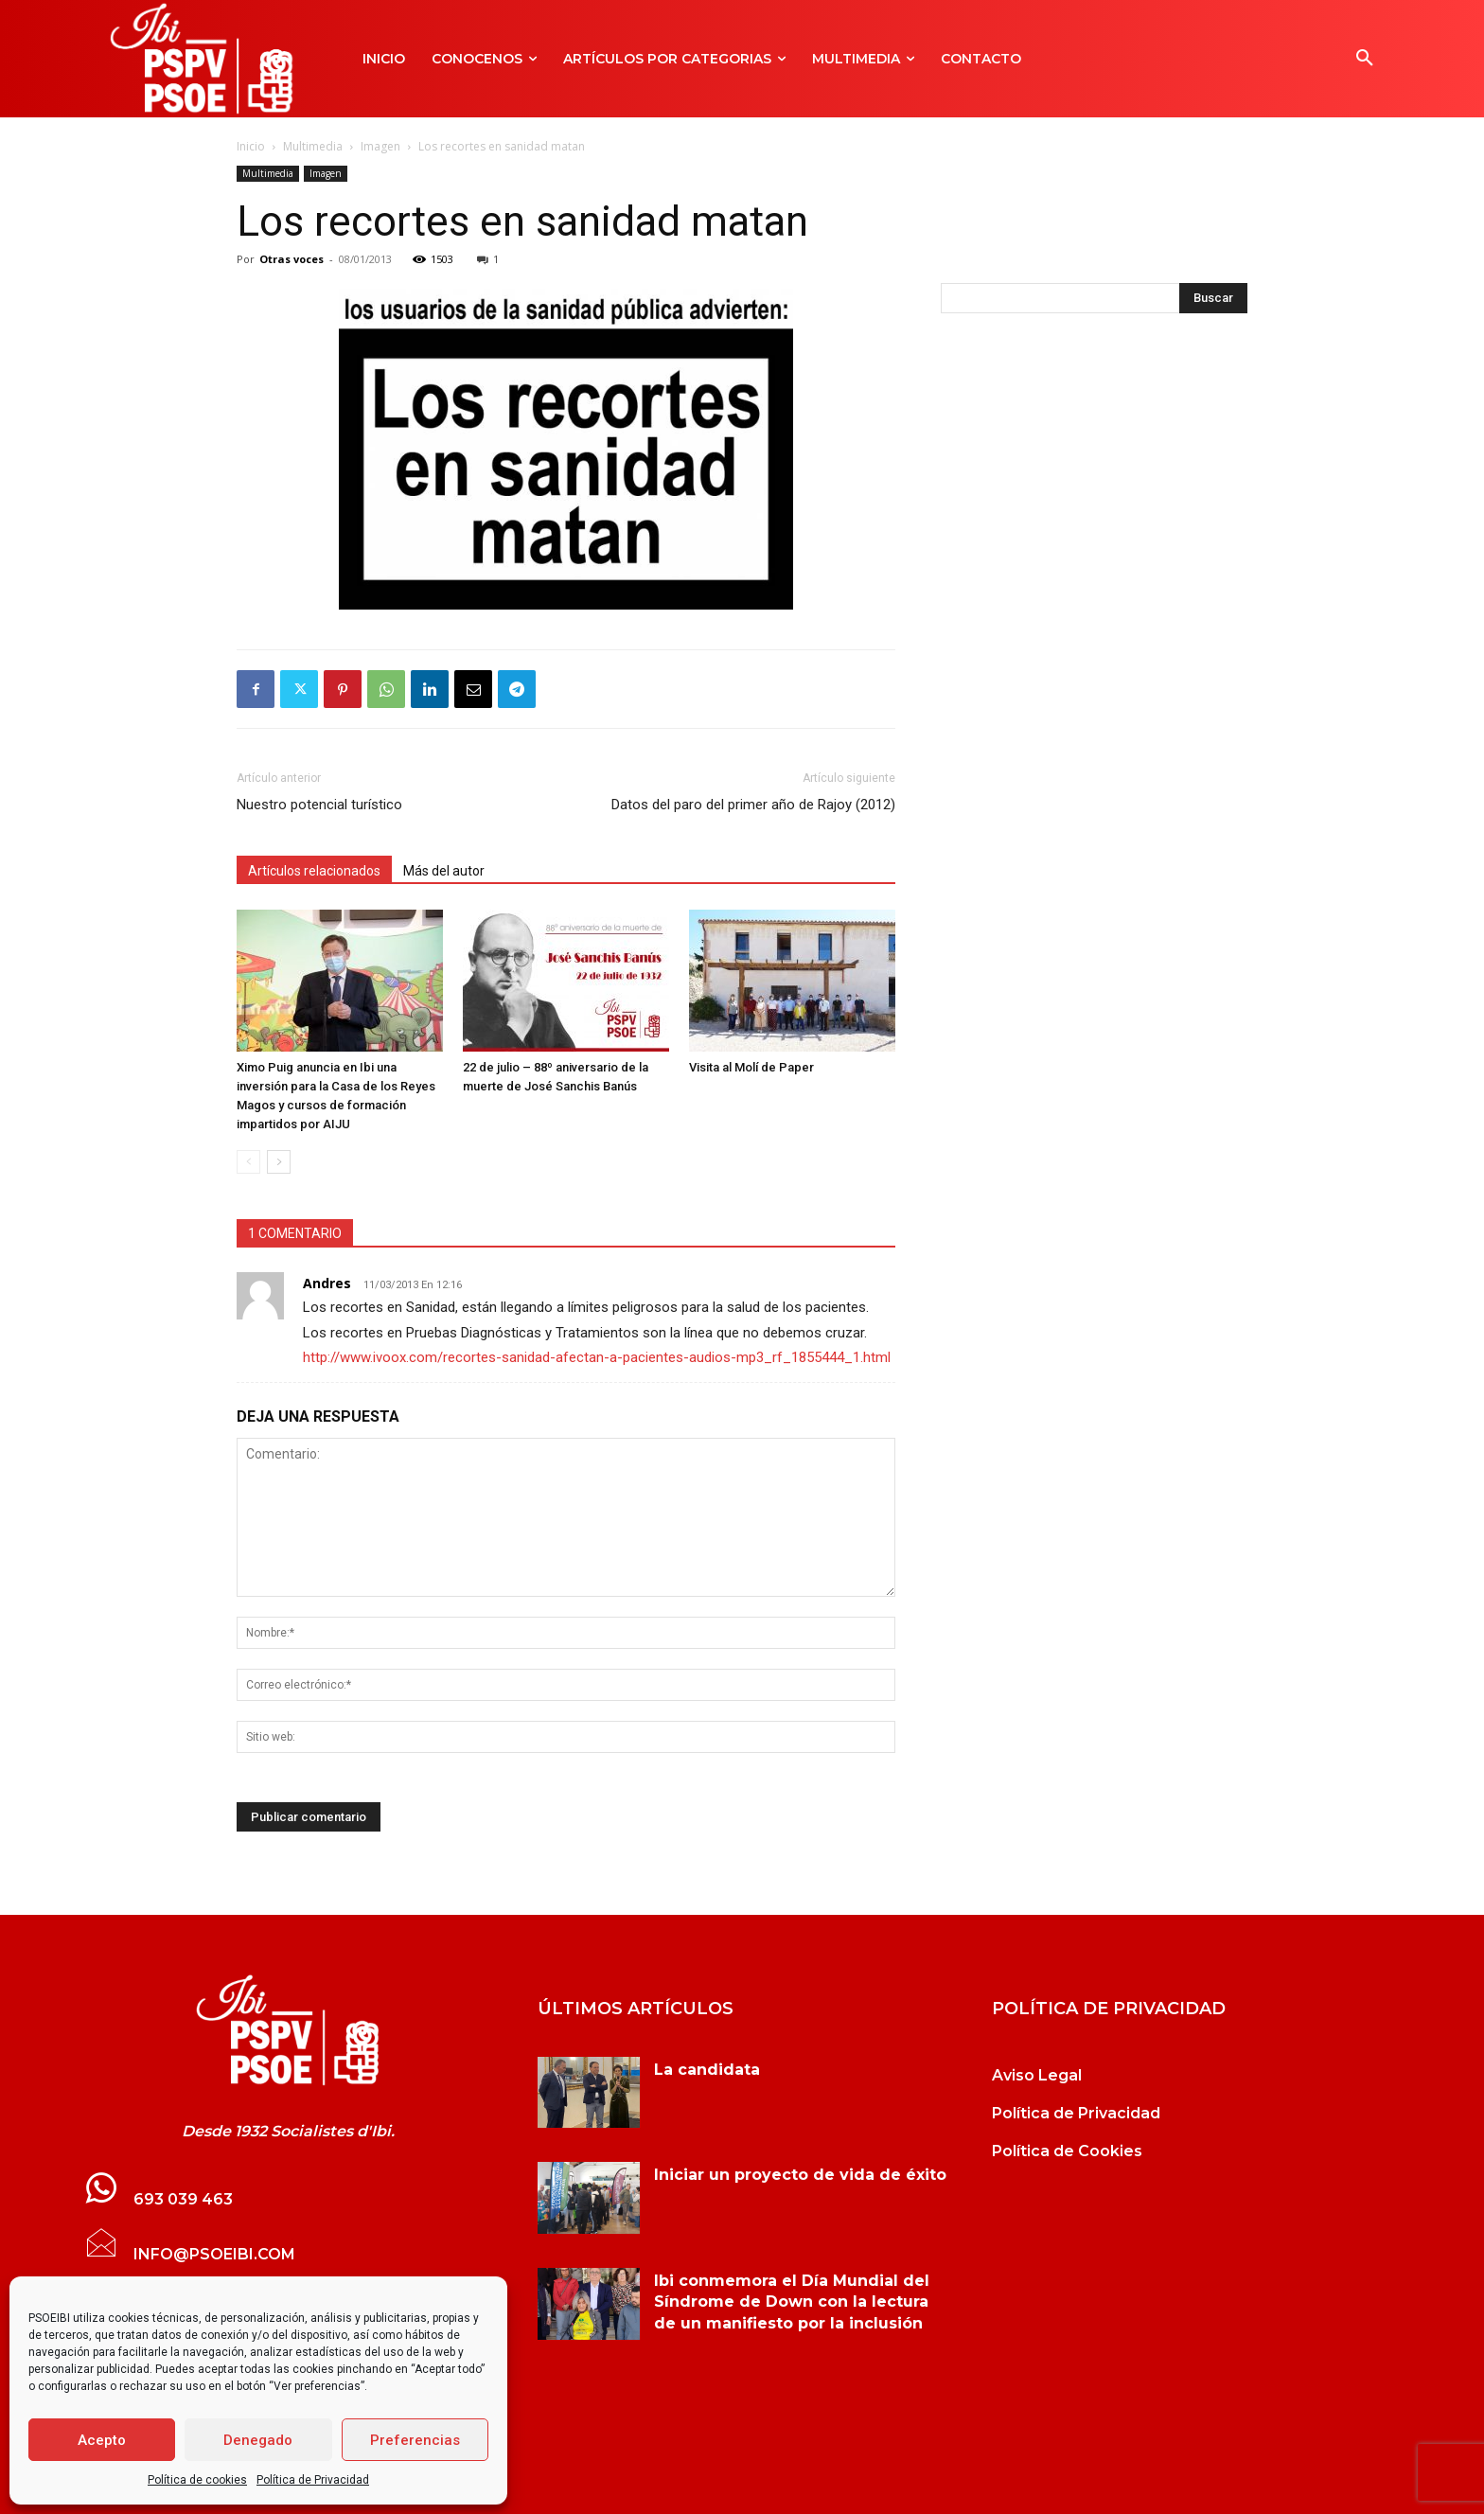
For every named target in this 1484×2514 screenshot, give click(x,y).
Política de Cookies (1067, 2151)
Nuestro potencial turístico (319, 804)
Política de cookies (197, 2480)
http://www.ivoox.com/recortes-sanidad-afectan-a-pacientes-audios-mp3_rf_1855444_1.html (597, 1357)
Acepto (102, 2440)
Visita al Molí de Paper (751, 1067)
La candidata (707, 2070)
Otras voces (291, 259)
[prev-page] (248, 1162)
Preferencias (415, 2440)
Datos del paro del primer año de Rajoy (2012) (753, 804)
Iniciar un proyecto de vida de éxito (800, 2175)
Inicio (251, 146)
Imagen (380, 146)
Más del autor (444, 870)
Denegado (257, 2440)
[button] (1365, 59)
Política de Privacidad (312, 2480)
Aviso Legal (1037, 2075)
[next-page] (279, 1162)
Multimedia (313, 146)
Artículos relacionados (314, 870)
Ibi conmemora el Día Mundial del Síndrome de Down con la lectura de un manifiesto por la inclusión (791, 2302)
